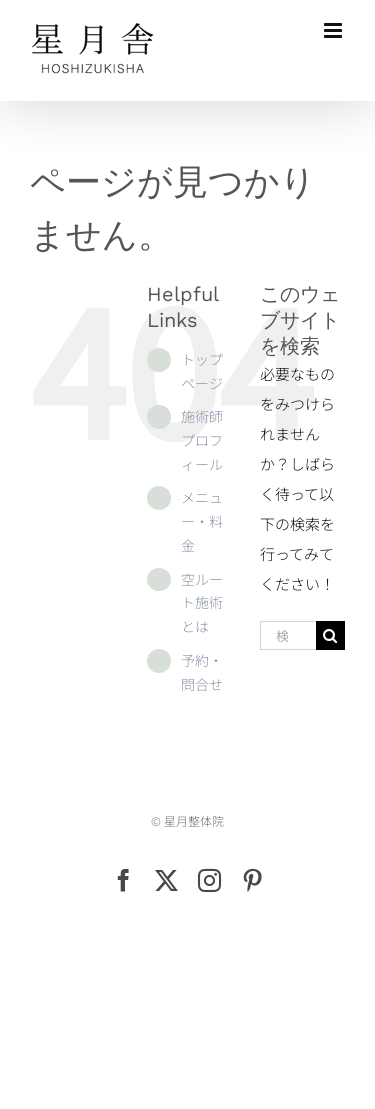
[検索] (330, 635)
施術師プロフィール (202, 440)
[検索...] (288, 635)
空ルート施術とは (202, 603)
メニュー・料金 (202, 521)
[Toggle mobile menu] (334, 30)
